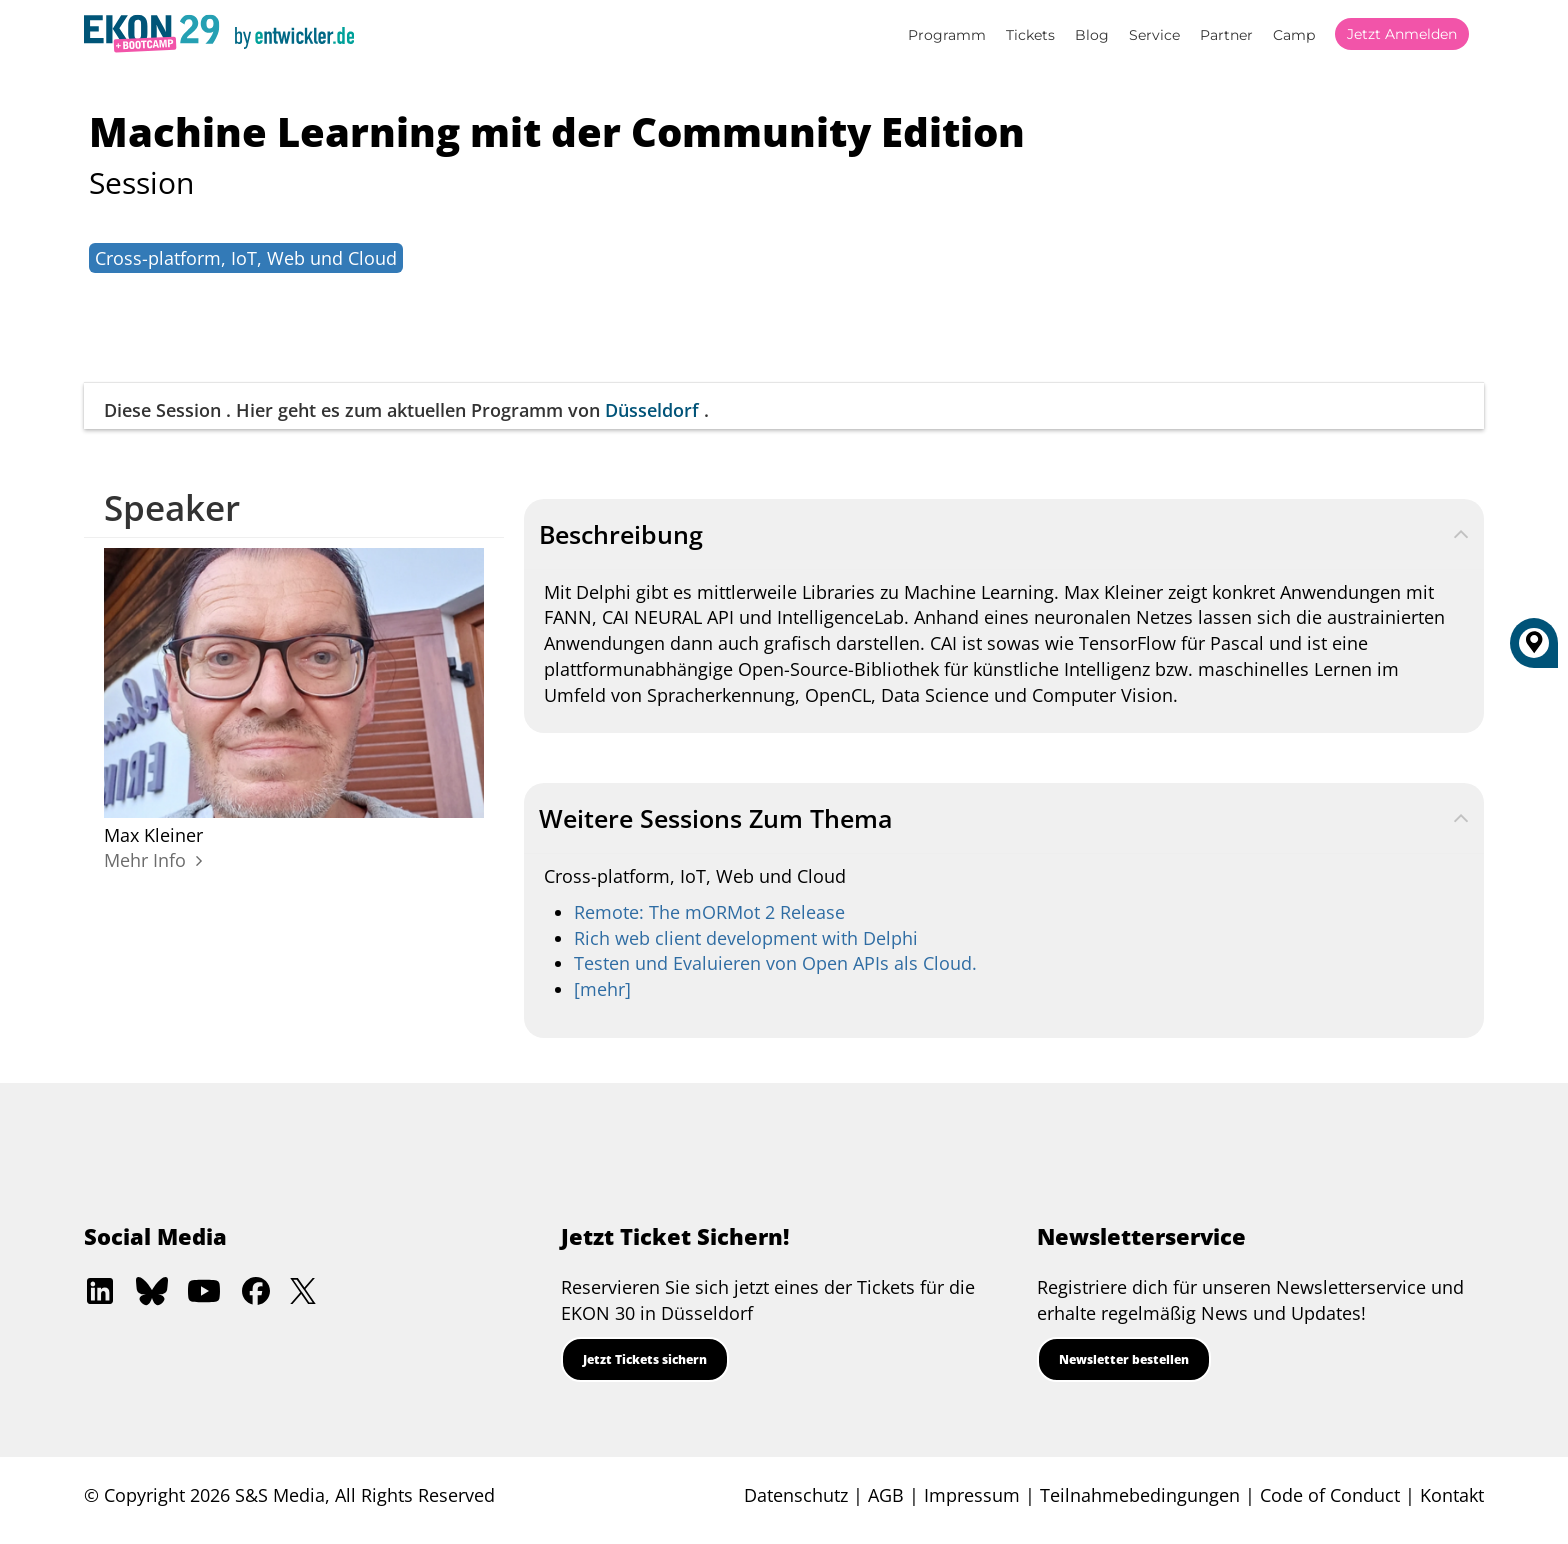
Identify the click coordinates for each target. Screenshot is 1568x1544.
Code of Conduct (1330, 1495)
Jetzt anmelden (1402, 34)
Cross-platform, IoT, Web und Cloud (246, 258)
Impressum (972, 1495)
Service (1154, 35)
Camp (1294, 35)
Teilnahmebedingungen (1140, 1495)
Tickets (1030, 35)
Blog (1092, 35)
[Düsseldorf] (1534, 650)
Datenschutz (796, 1495)
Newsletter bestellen (1124, 1359)
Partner (1226, 35)
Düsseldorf (652, 410)
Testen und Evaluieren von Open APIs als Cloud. (775, 963)
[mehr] (602, 989)
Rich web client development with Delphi (746, 938)
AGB (886, 1495)
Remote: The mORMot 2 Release (709, 912)
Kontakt (1452, 1495)
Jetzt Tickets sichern (645, 1359)
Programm (947, 35)
